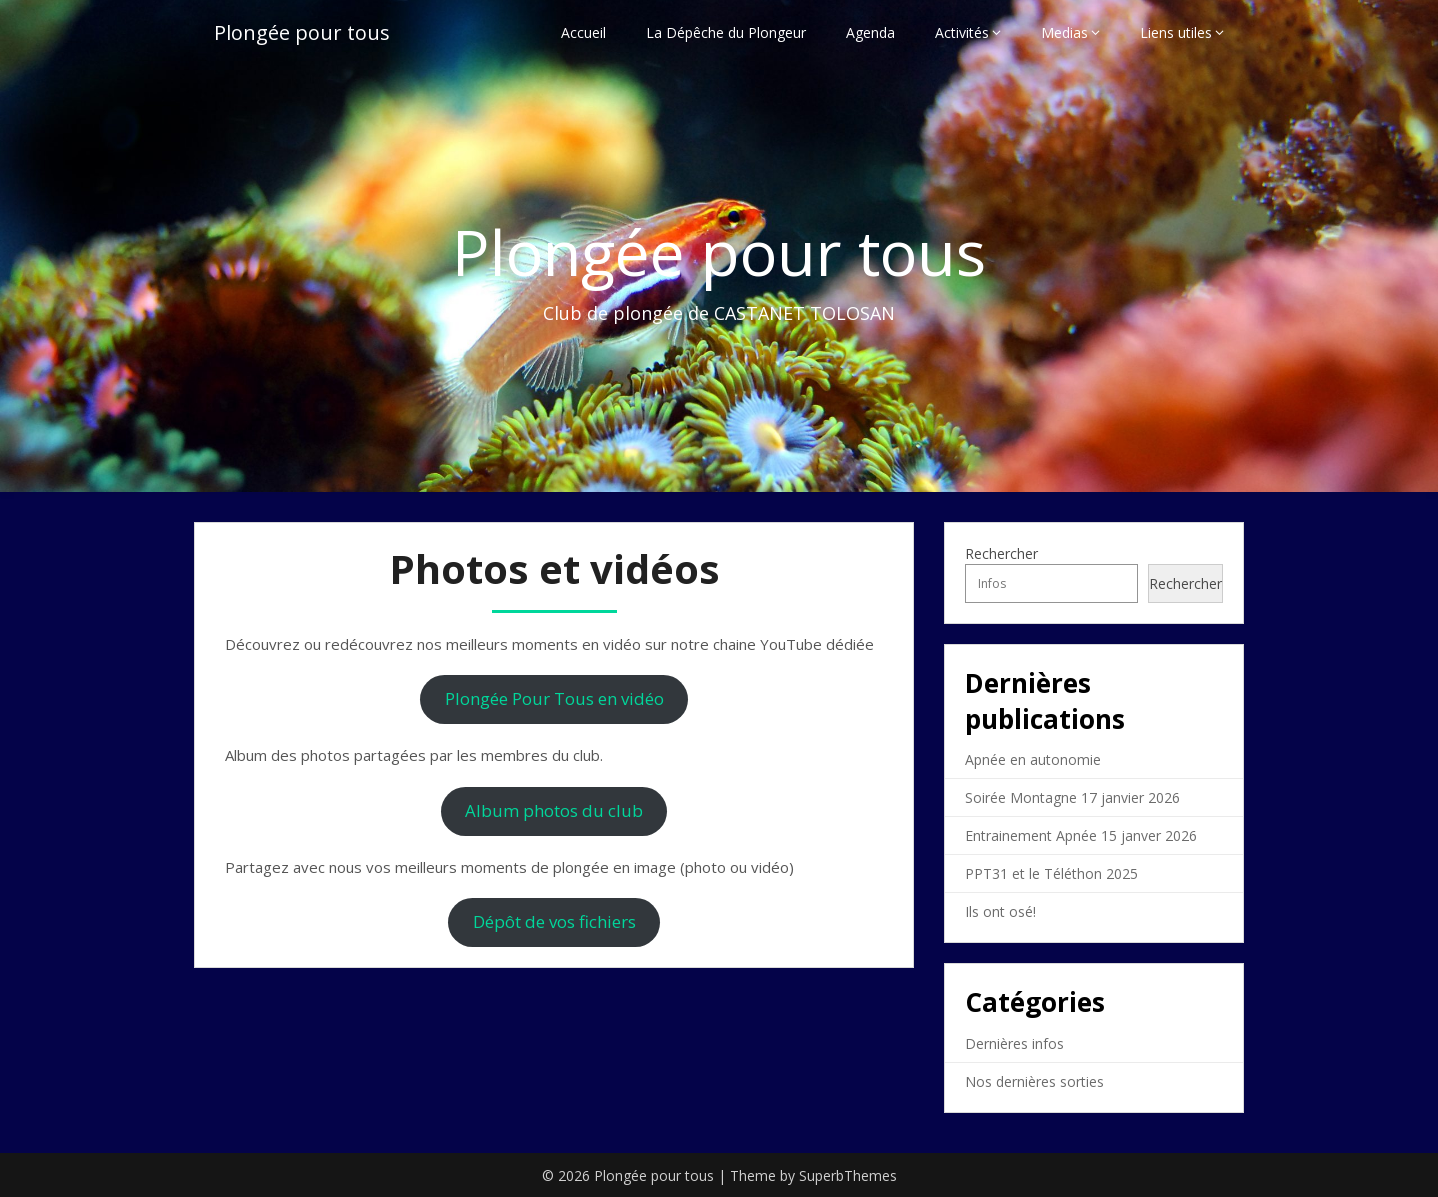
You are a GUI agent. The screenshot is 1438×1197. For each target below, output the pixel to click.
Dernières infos (1014, 1043)
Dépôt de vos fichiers (554, 921)
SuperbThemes (848, 1175)
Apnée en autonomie (1033, 759)
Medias (1064, 32)
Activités (962, 32)
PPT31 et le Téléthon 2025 (1051, 873)
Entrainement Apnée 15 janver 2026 (1081, 835)
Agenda (870, 32)
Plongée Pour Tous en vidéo (554, 698)
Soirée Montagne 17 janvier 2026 (1072, 797)
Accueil (583, 32)
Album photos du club (554, 810)
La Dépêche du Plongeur (726, 32)
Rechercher (1001, 553)
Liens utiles (1176, 32)
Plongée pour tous (302, 32)
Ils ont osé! (1000, 911)
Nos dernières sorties (1034, 1081)
